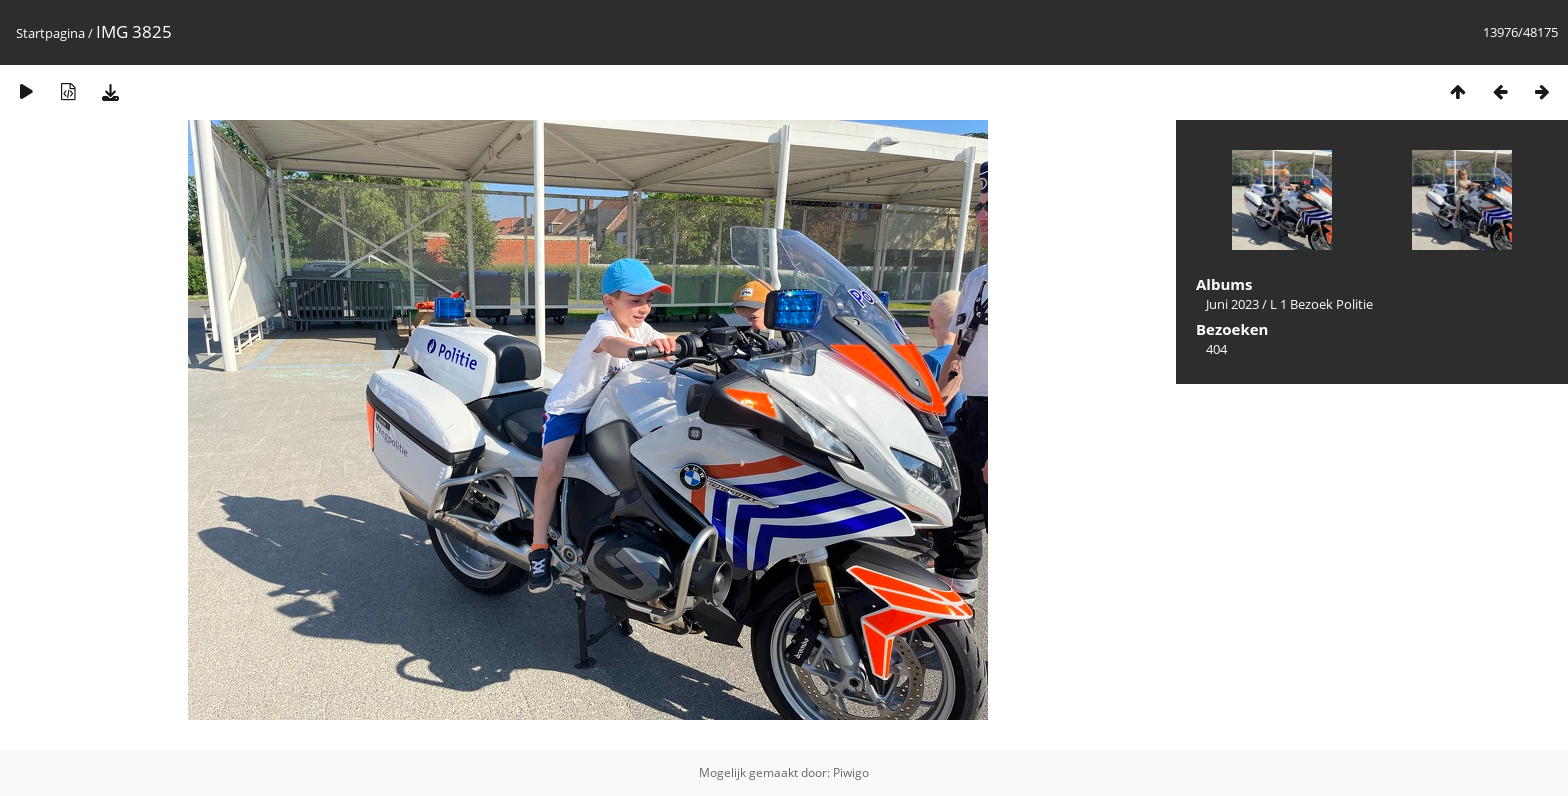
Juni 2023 (1232, 304)
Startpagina (50, 33)
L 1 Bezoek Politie (1321, 304)
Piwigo (851, 772)
